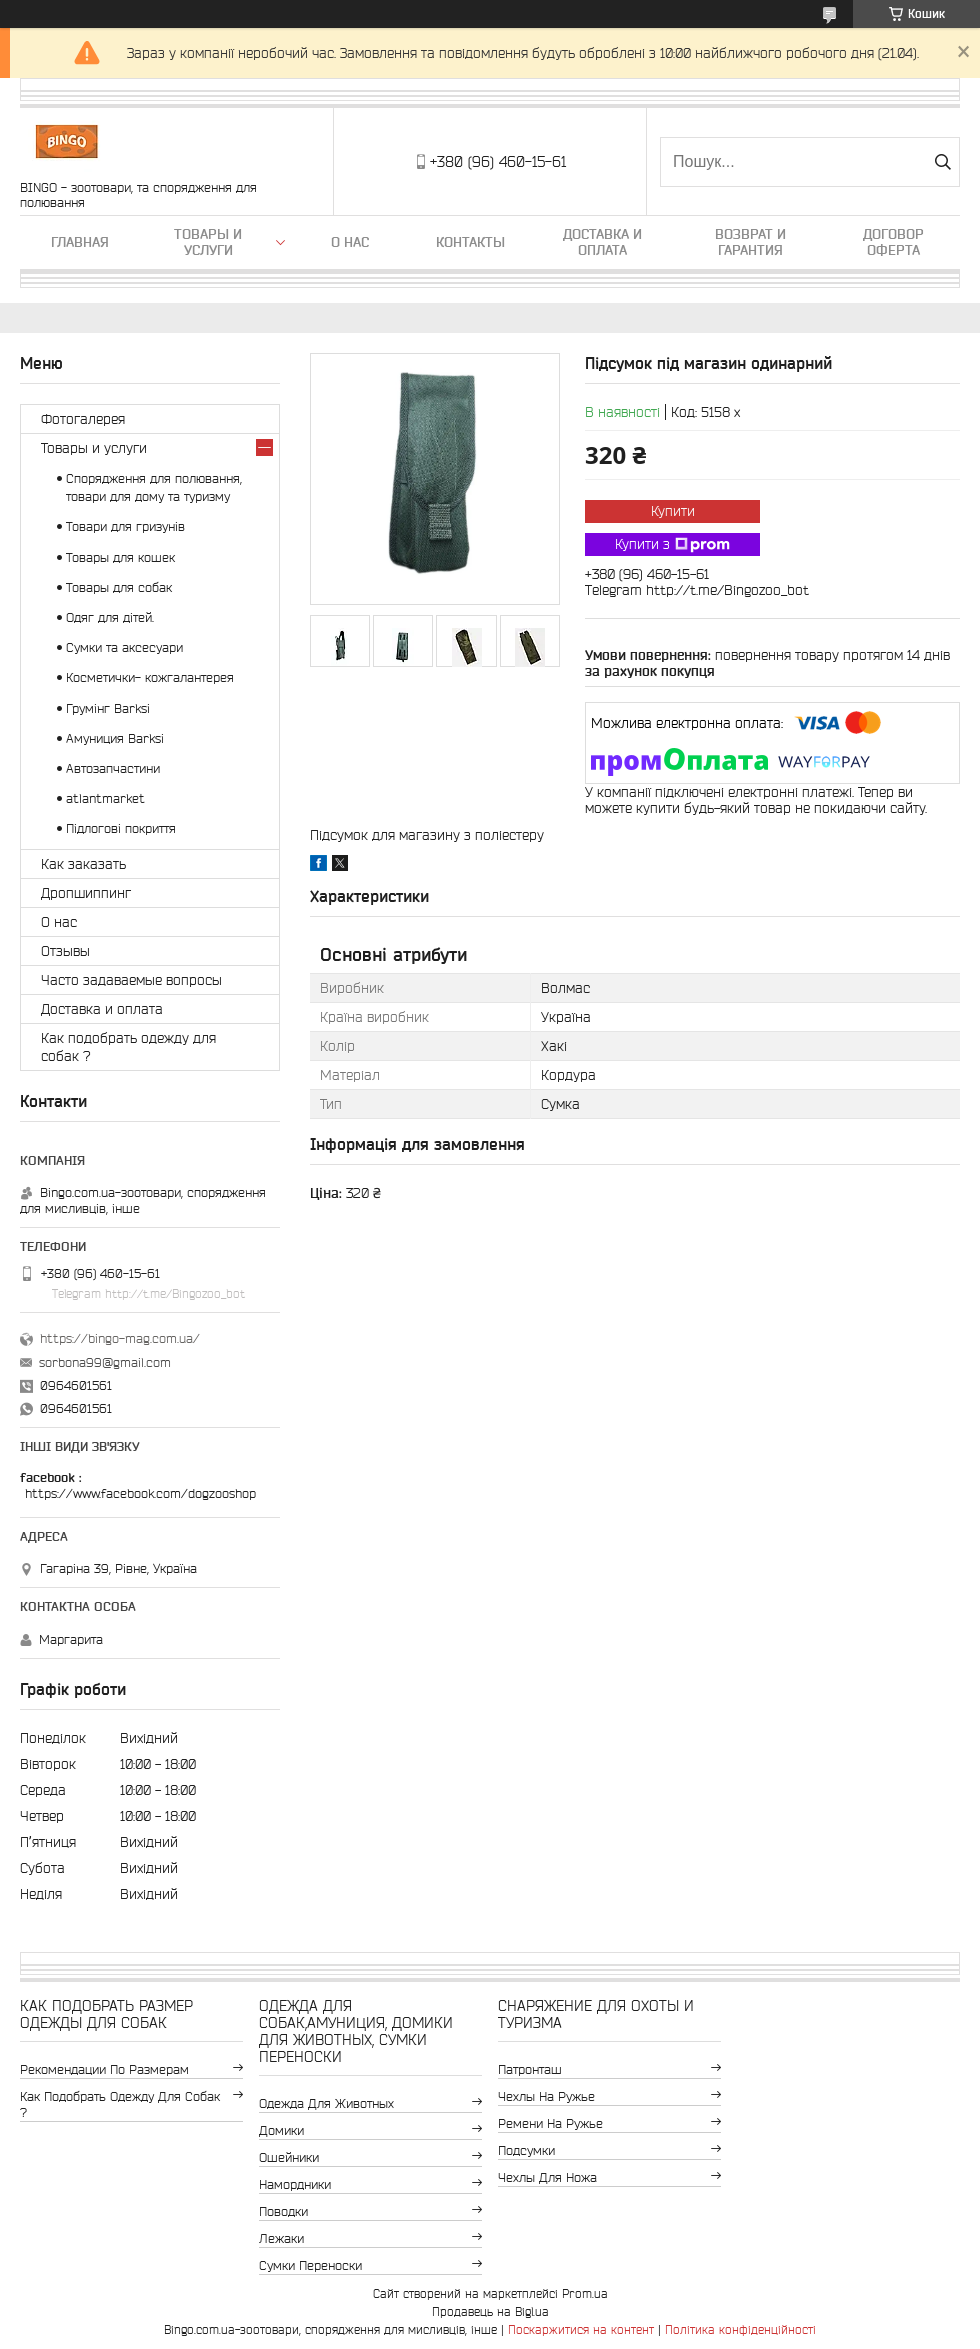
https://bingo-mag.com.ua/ (120, 1338)
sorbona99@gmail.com (105, 1362)
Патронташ (530, 2069)
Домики (281, 2130)
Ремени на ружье (550, 2123)
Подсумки (526, 2150)
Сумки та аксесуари (124, 647)
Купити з (672, 545)
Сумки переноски (310, 2265)
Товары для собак (119, 587)
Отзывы (65, 951)
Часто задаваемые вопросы (131, 980)
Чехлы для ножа (547, 2177)
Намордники (295, 2184)
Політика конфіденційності (740, 2329)
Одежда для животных (326, 2103)
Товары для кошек (120, 557)
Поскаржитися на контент (581, 2329)
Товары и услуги (208, 242)
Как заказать (83, 864)
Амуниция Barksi (115, 738)
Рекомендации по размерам (104, 2069)
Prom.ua (585, 2293)
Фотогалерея (83, 419)
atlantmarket (105, 798)
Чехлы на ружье (546, 2096)
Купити (673, 511)
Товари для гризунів (125, 526)
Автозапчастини (113, 768)
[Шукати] (942, 162)
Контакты (470, 242)
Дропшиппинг (86, 893)
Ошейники (289, 2157)
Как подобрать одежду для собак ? (128, 1047)
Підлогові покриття (121, 828)
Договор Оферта (893, 242)
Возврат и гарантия (750, 242)
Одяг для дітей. (110, 617)
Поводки (283, 2211)
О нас (350, 242)
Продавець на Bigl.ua (490, 2311)
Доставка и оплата (602, 242)
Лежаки (281, 2238)
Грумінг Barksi (108, 708)
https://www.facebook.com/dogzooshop (140, 1493)
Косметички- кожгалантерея (150, 677)
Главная (80, 242)
